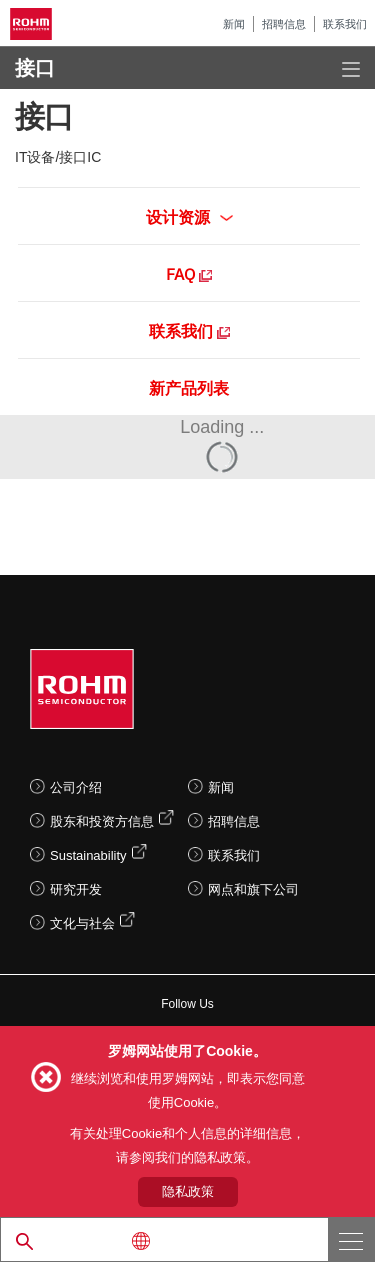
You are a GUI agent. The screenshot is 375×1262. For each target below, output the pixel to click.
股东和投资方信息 (102, 821)
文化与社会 (82, 923)
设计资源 (189, 216)
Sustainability (88, 855)
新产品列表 (189, 387)
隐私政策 (188, 1191)
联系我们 (345, 24)
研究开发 (76, 889)
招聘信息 (284, 24)
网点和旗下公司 (253, 889)
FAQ (189, 273)
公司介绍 (76, 787)
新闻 (234, 24)
